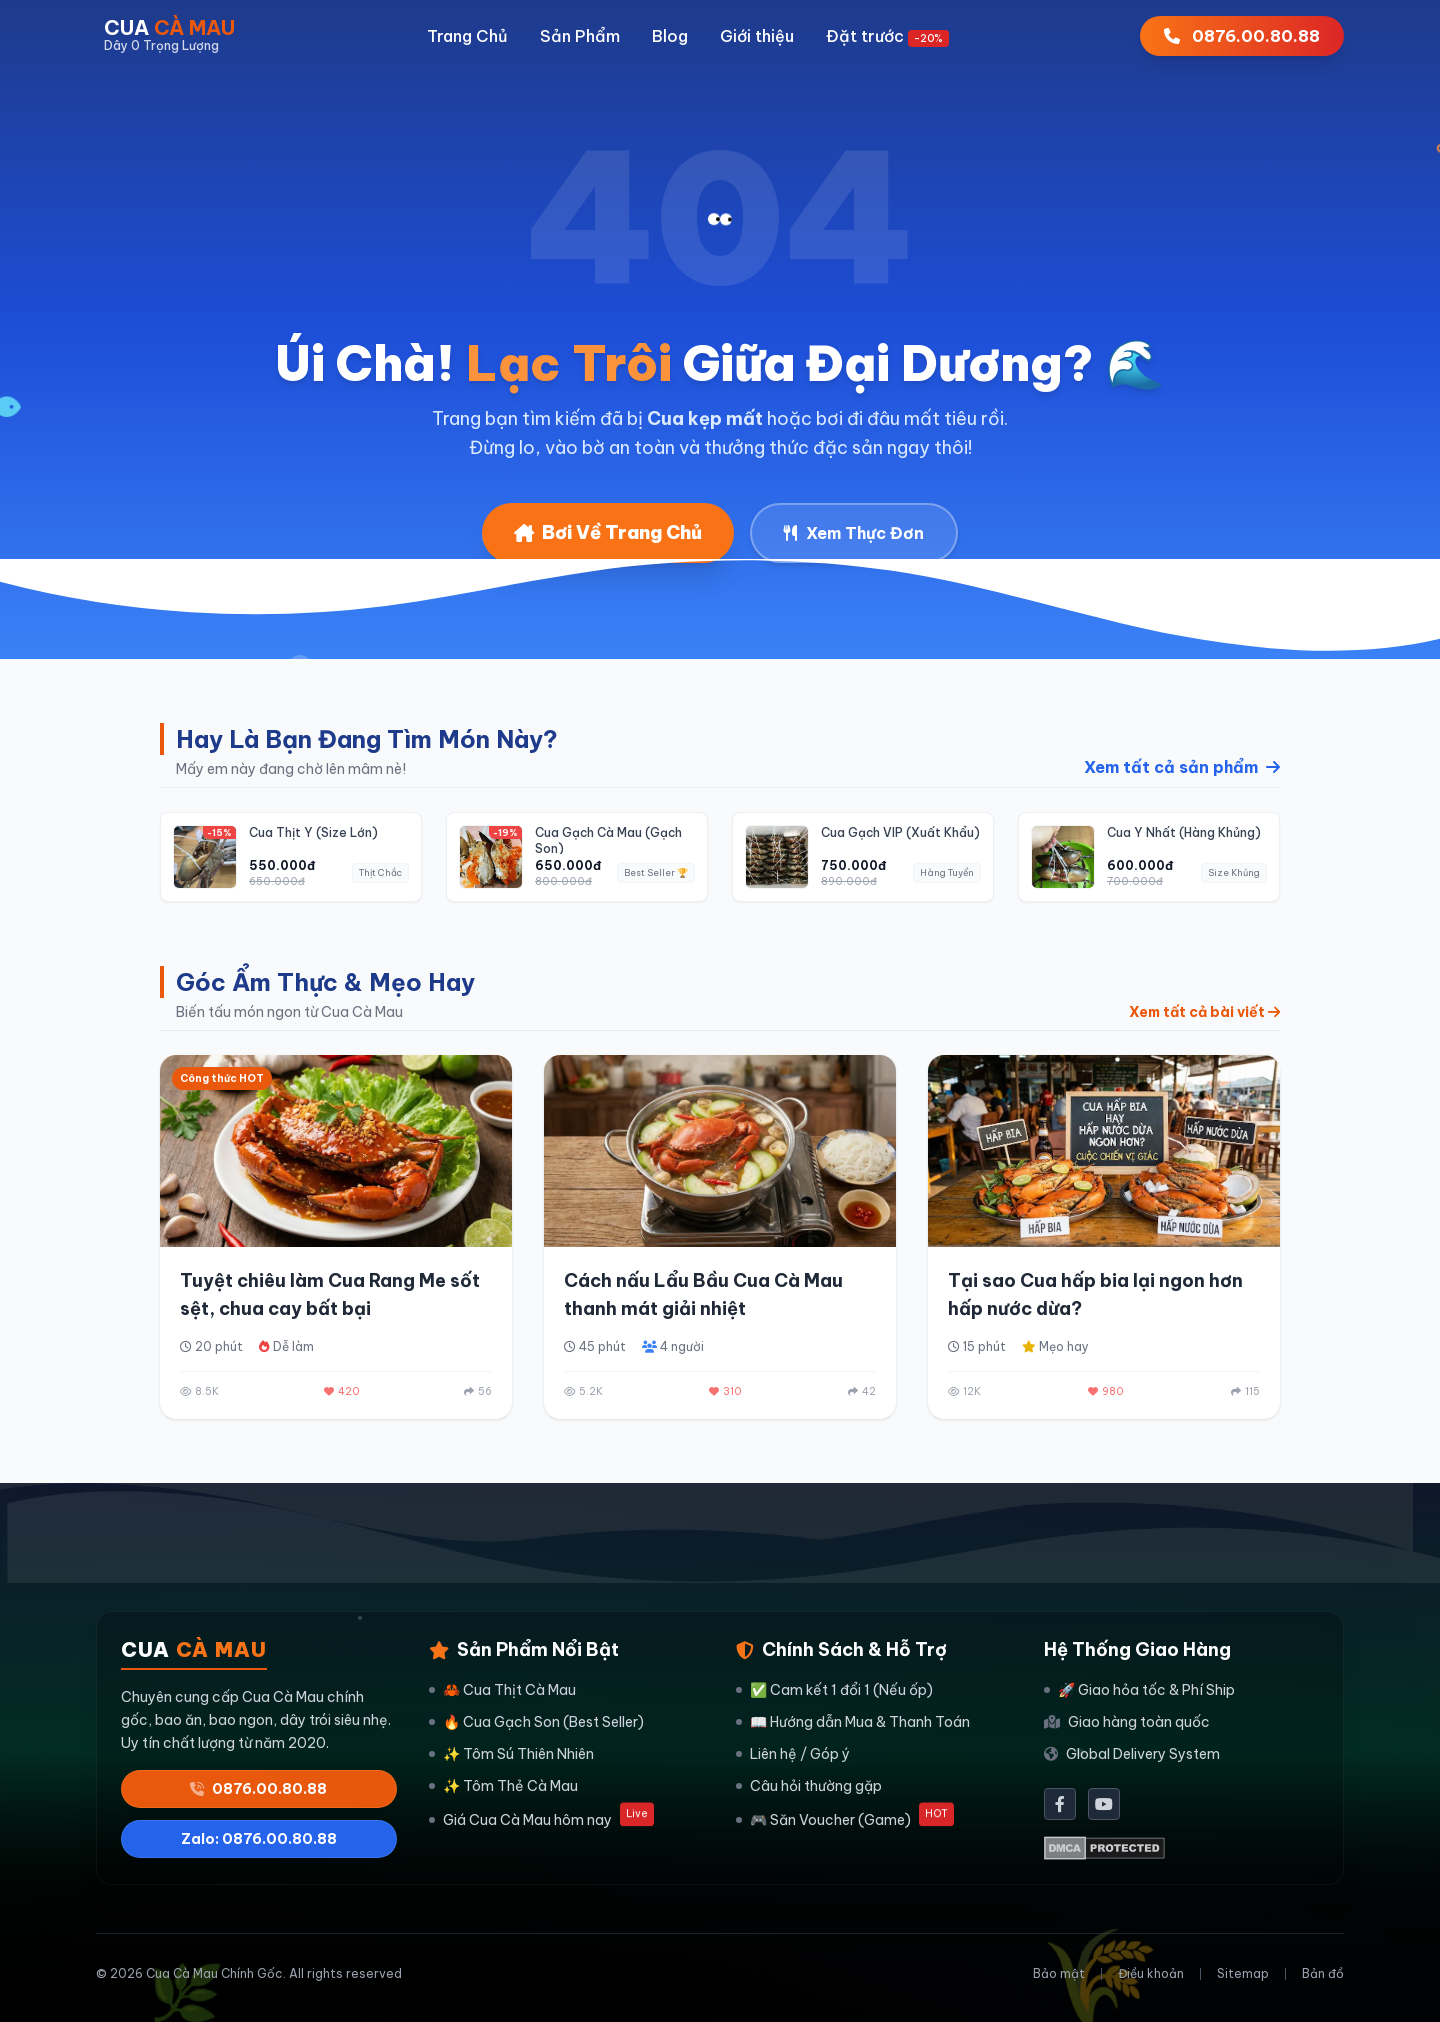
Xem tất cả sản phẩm (1182, 767)
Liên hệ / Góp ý (793, 1754)
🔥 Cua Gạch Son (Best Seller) (536, 1722)
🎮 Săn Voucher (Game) (845, 1818)
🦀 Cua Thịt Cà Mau (502, 1690)
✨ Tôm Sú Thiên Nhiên (511, 1754)
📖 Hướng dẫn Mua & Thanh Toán (853, 1722)
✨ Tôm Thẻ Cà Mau (503, 1786)
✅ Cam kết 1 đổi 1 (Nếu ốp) (834, 1690)
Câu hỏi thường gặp (809, 1786)
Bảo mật (1059, 1973)
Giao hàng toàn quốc (1127, 1722)
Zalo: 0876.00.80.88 (259, 1839)
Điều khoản (1151, 1973)
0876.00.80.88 (258, 1789)
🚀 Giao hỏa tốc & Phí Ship (1139, 1690)
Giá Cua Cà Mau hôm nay (541, 1818)
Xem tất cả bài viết (1204, 1012)
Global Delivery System (1132, 1754)
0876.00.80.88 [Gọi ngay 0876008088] (1242, 36)
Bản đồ (1323, 1973)
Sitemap (1243, 1973)
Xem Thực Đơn (854, 533)
